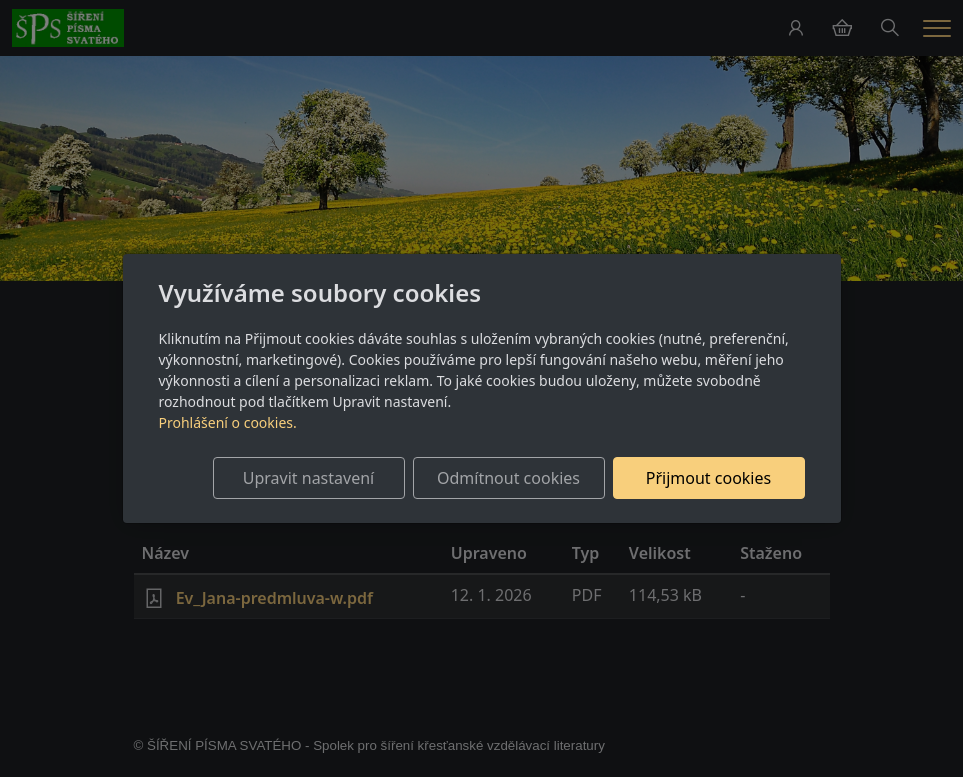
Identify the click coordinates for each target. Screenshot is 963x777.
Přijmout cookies (708, 478)
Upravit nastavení (308, 478)
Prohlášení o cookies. (228, 422)
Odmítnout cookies (508, 478)
